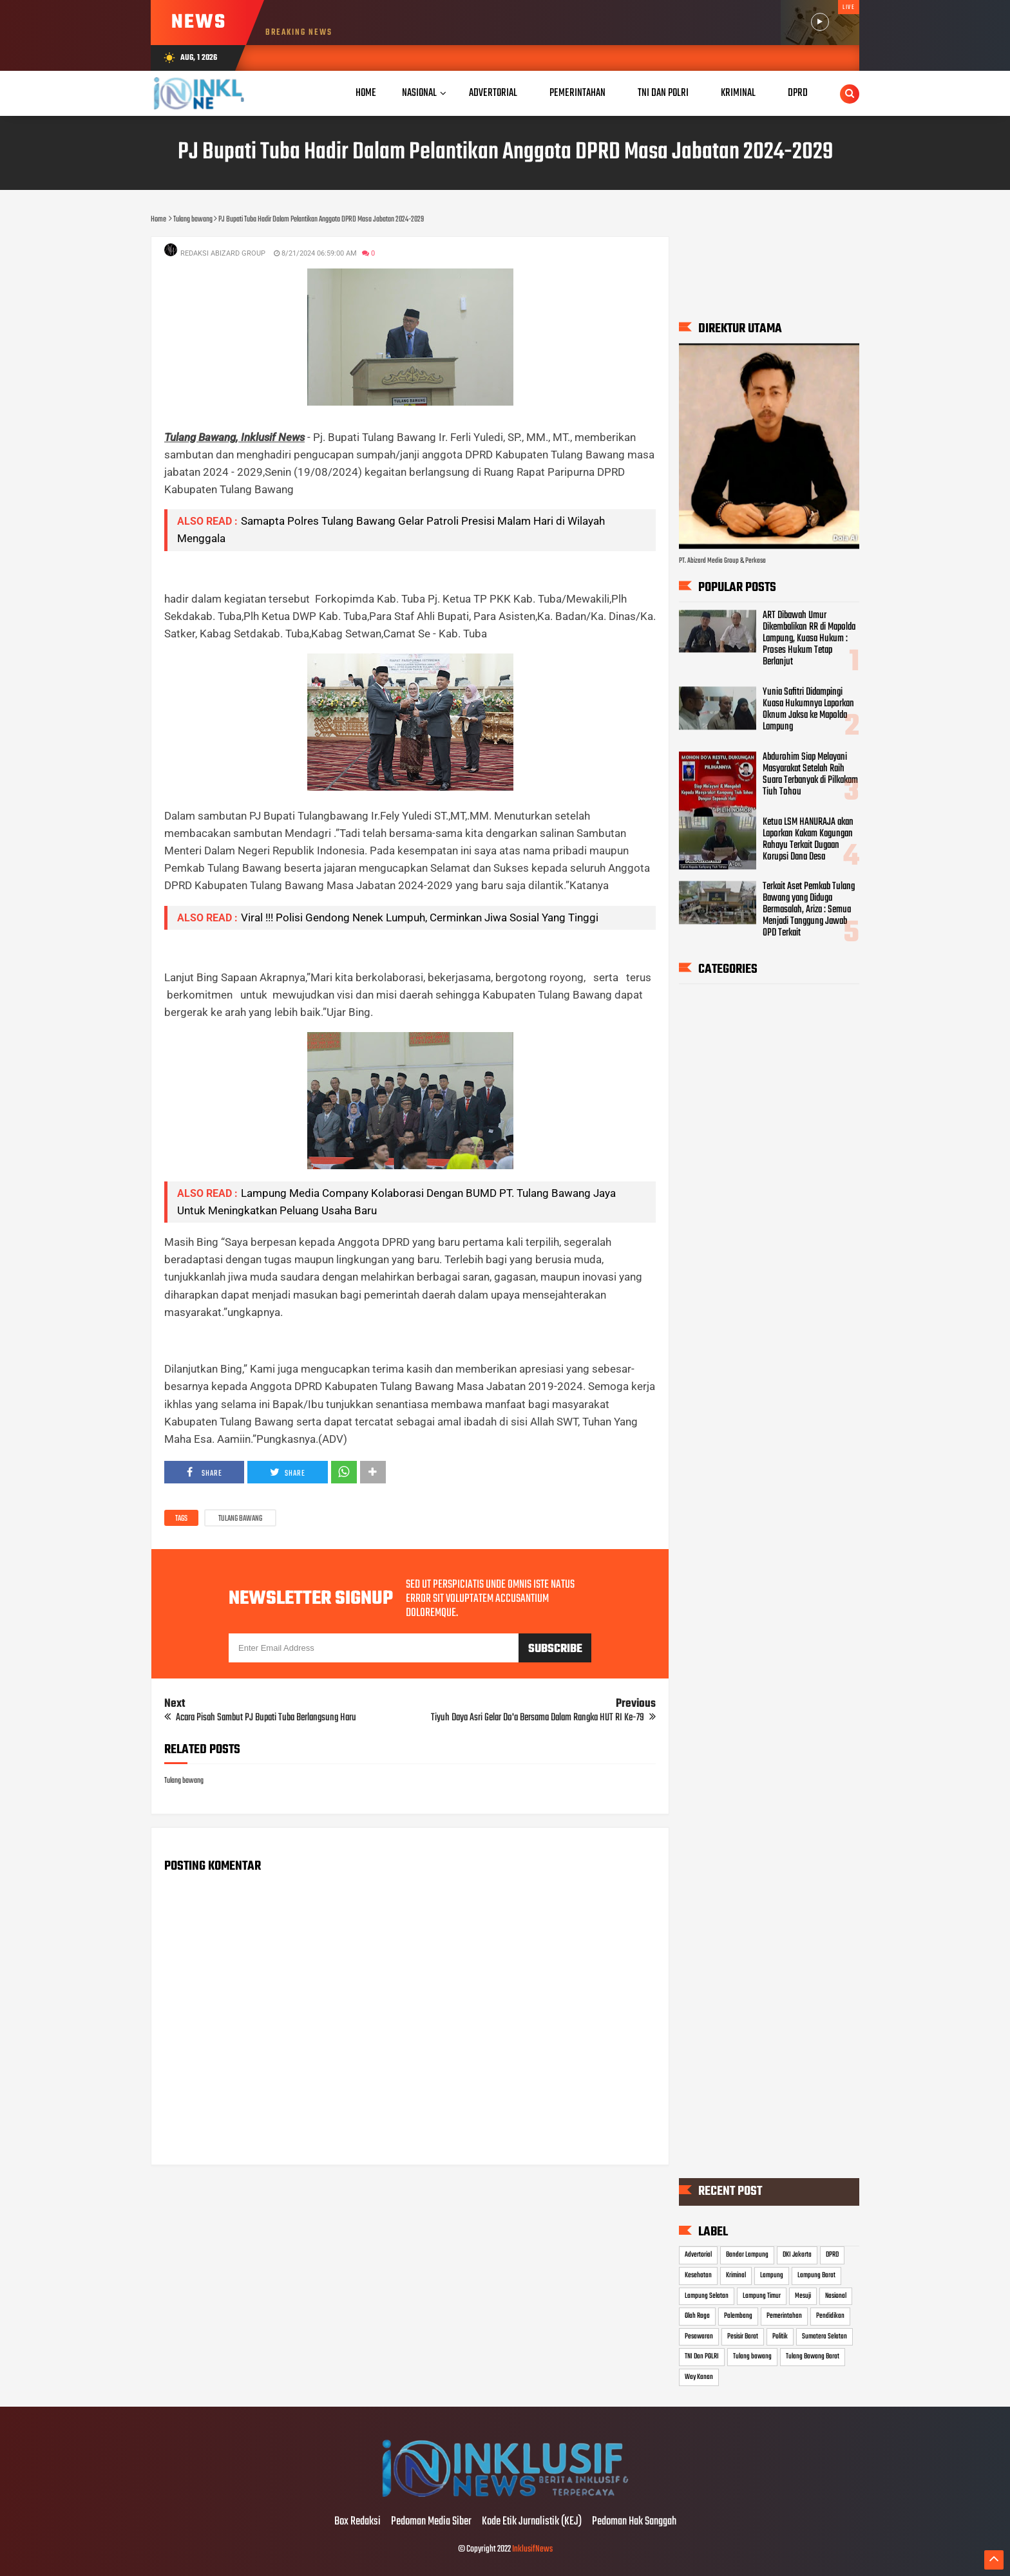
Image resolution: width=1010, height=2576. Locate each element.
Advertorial (698, 2255)
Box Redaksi (357, 2522)
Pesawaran (699, 2336)
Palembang (738, 2316)
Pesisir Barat (742, 2336)
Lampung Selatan (707, 2296)
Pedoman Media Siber (431, 2522)
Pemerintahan (784, 2316)
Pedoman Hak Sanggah (634, 2522)
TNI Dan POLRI (702, 2356)
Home (366, 93)
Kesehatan (698, 2275)
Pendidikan (830, 2316)
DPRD (832, 2255)
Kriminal (736, 2275)
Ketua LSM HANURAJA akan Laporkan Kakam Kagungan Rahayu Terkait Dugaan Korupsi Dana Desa (808, 839)
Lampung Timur (762, 2296)
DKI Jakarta (797, 2255)
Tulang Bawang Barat (812, 2356)
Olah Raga (697, 2316)
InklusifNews (532, 2549)
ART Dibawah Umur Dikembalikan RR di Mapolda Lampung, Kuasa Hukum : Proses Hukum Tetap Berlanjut (809, 639)
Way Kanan (699, 2377)
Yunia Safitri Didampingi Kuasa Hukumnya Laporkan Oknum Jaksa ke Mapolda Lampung (808, 709)
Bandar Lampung (747, 2255)
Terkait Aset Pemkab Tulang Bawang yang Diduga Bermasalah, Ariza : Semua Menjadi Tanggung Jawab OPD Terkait (809, 910)
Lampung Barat (816, 2275)
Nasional (419, 93)
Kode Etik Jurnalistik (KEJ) (532, 2522)
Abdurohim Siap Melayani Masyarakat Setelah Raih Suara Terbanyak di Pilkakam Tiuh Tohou (810, 774)
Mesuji (803, 2296)
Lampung (771, 2275)
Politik (780, 2336)
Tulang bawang (240, 1518)
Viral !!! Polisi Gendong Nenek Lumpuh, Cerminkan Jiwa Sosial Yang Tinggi (419, 917)
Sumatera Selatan (824, 2336)
